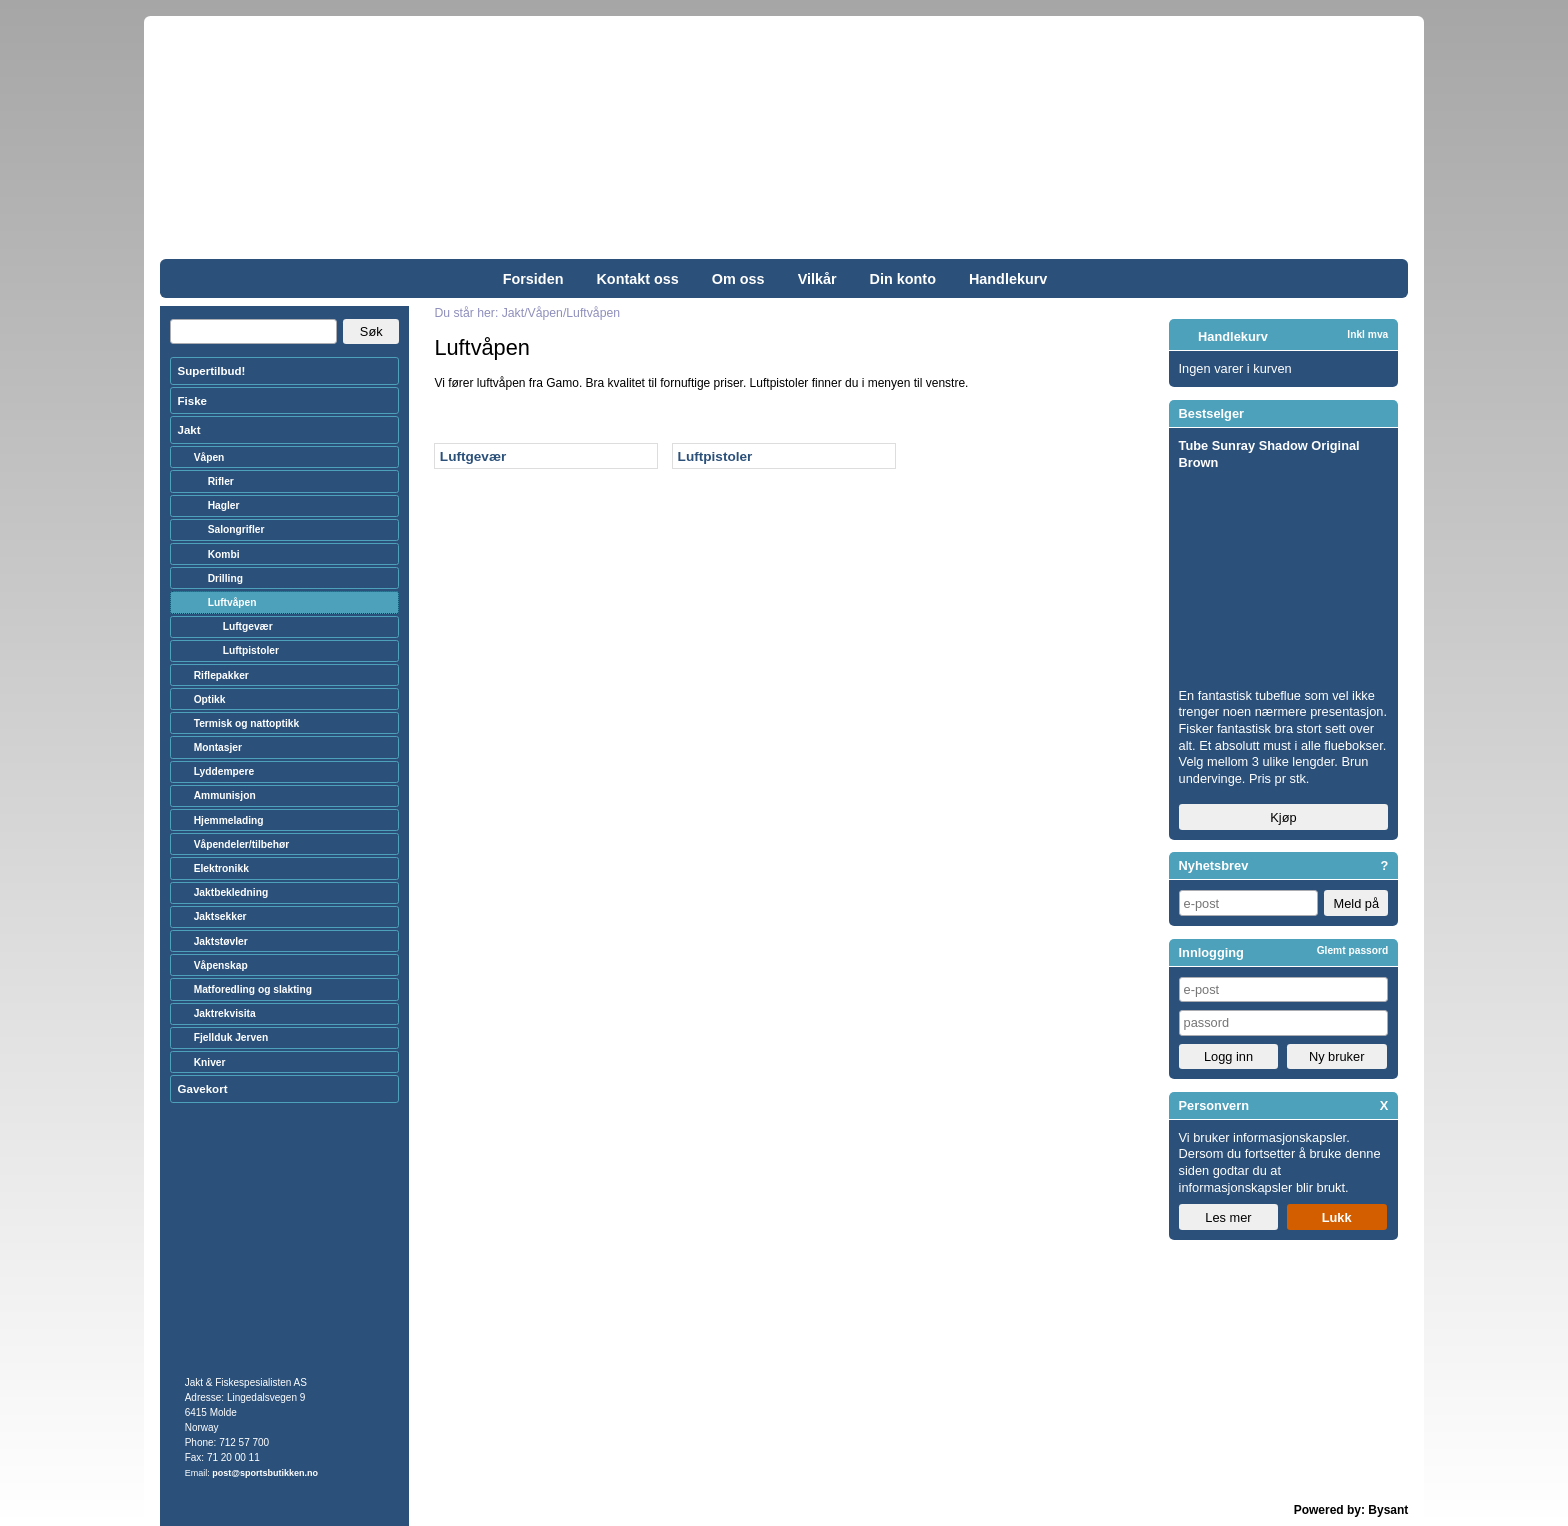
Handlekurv (1008, 279)
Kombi (224, 554)
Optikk (210, 699)
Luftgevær (473, 456)
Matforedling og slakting (253, 989)
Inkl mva (1367, 334)
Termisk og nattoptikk (247, 723)
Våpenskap (221, 965)
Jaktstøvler (221, 941)
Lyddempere (224, 771)
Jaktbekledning (231, 892)
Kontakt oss (637, 279)
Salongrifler (236, 529)
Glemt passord (1353, 950)
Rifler (221, 481)
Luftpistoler (715, 456)
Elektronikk (221, 868)
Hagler (224, 505)
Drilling (225, 578)
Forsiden (533, 279)
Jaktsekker (220, 916)
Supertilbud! (212, 371)
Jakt (189, 430)
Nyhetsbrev (1214, 865)
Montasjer (218, 747)
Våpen (209, 457)
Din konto (903, 279)
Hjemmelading (229, 820)
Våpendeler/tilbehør (242, 844)
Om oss (738, 279)
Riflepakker (221, 675)
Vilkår (817, 279)
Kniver (210, 1062)
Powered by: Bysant (1351, 1510)
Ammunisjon (225, 795)
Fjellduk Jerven (231, 1037)
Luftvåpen (232, 602)
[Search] (253, 332)
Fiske (192, 401)
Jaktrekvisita (225, 1013)
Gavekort (203, 1089)
